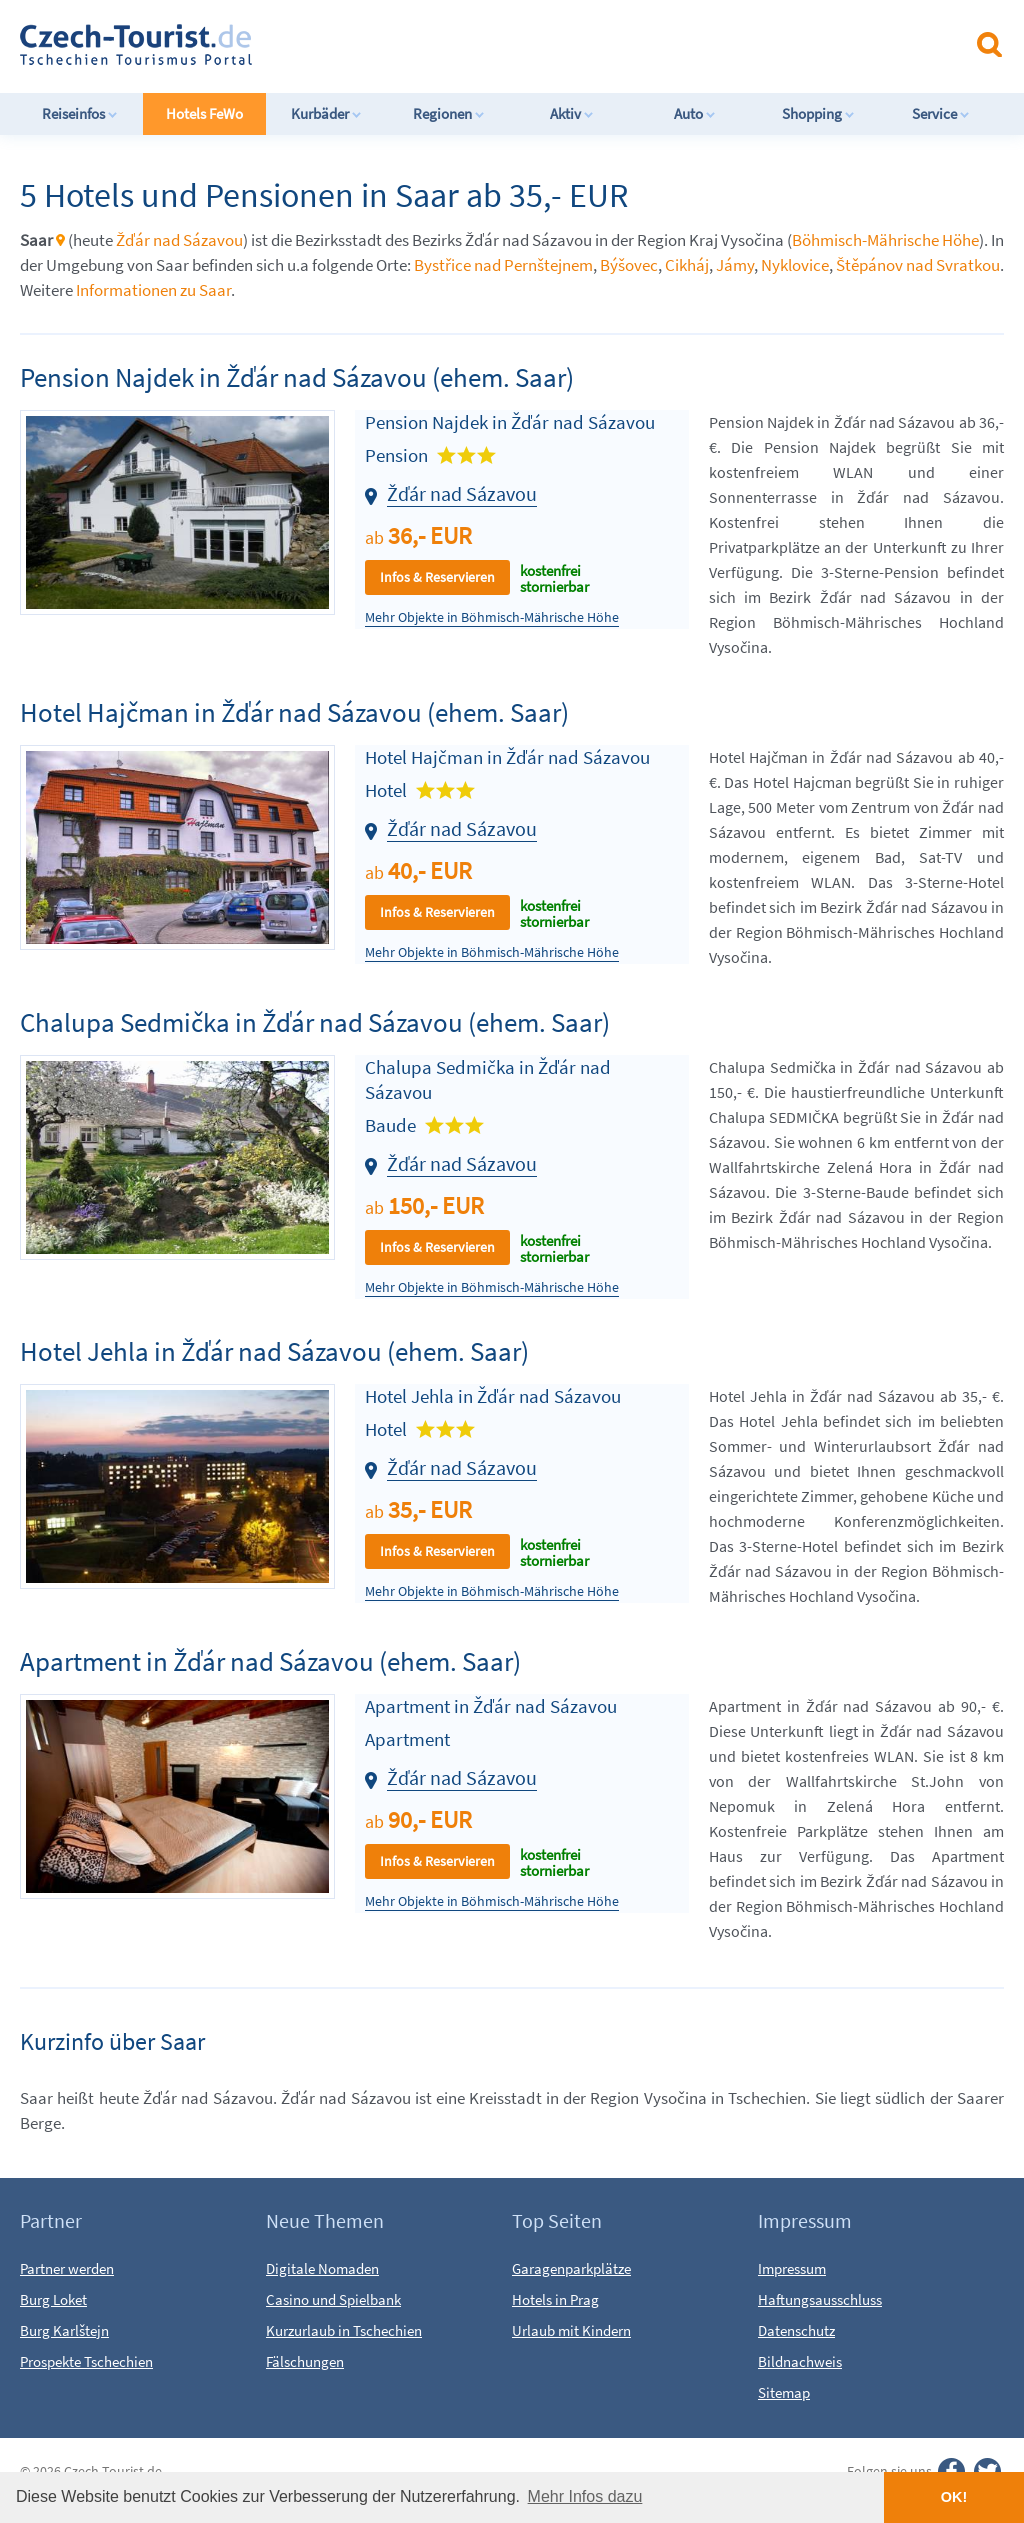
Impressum (792, 2268)
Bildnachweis (800, 2361)
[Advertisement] (529, 44)
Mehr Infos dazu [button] (585, 2496)
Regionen (449, 113)
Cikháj (687, 265)
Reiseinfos (80, 113)
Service (941, 113)
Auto (695, 113)
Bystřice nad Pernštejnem (503, 265)
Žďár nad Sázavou (179, 240)
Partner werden (67, 2268)
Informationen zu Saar (153, 290)
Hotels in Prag (555, 2299)
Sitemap (784, 2392)
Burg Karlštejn (64, 2330)
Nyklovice (795, 265)
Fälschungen (305, 2361)
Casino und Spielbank (333, 2299)
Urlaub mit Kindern (571, 2330)
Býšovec (629, 265)
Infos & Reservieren (437, 577)
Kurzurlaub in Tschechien (344, 2330)
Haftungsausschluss (820, 2299)
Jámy (735, 265)
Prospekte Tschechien (86, 2361)
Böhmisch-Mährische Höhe (885, 240)
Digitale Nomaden (322, 2268)
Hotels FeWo (204, 113)
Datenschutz (796, 2330)
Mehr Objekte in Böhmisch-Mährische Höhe (492, 617)
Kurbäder (326, 113)
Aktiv (572, 113)
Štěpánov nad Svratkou (918, 265)
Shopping (818, 113)
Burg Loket (53, 2299)
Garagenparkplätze (571, 2268)
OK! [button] (954, 2497)
